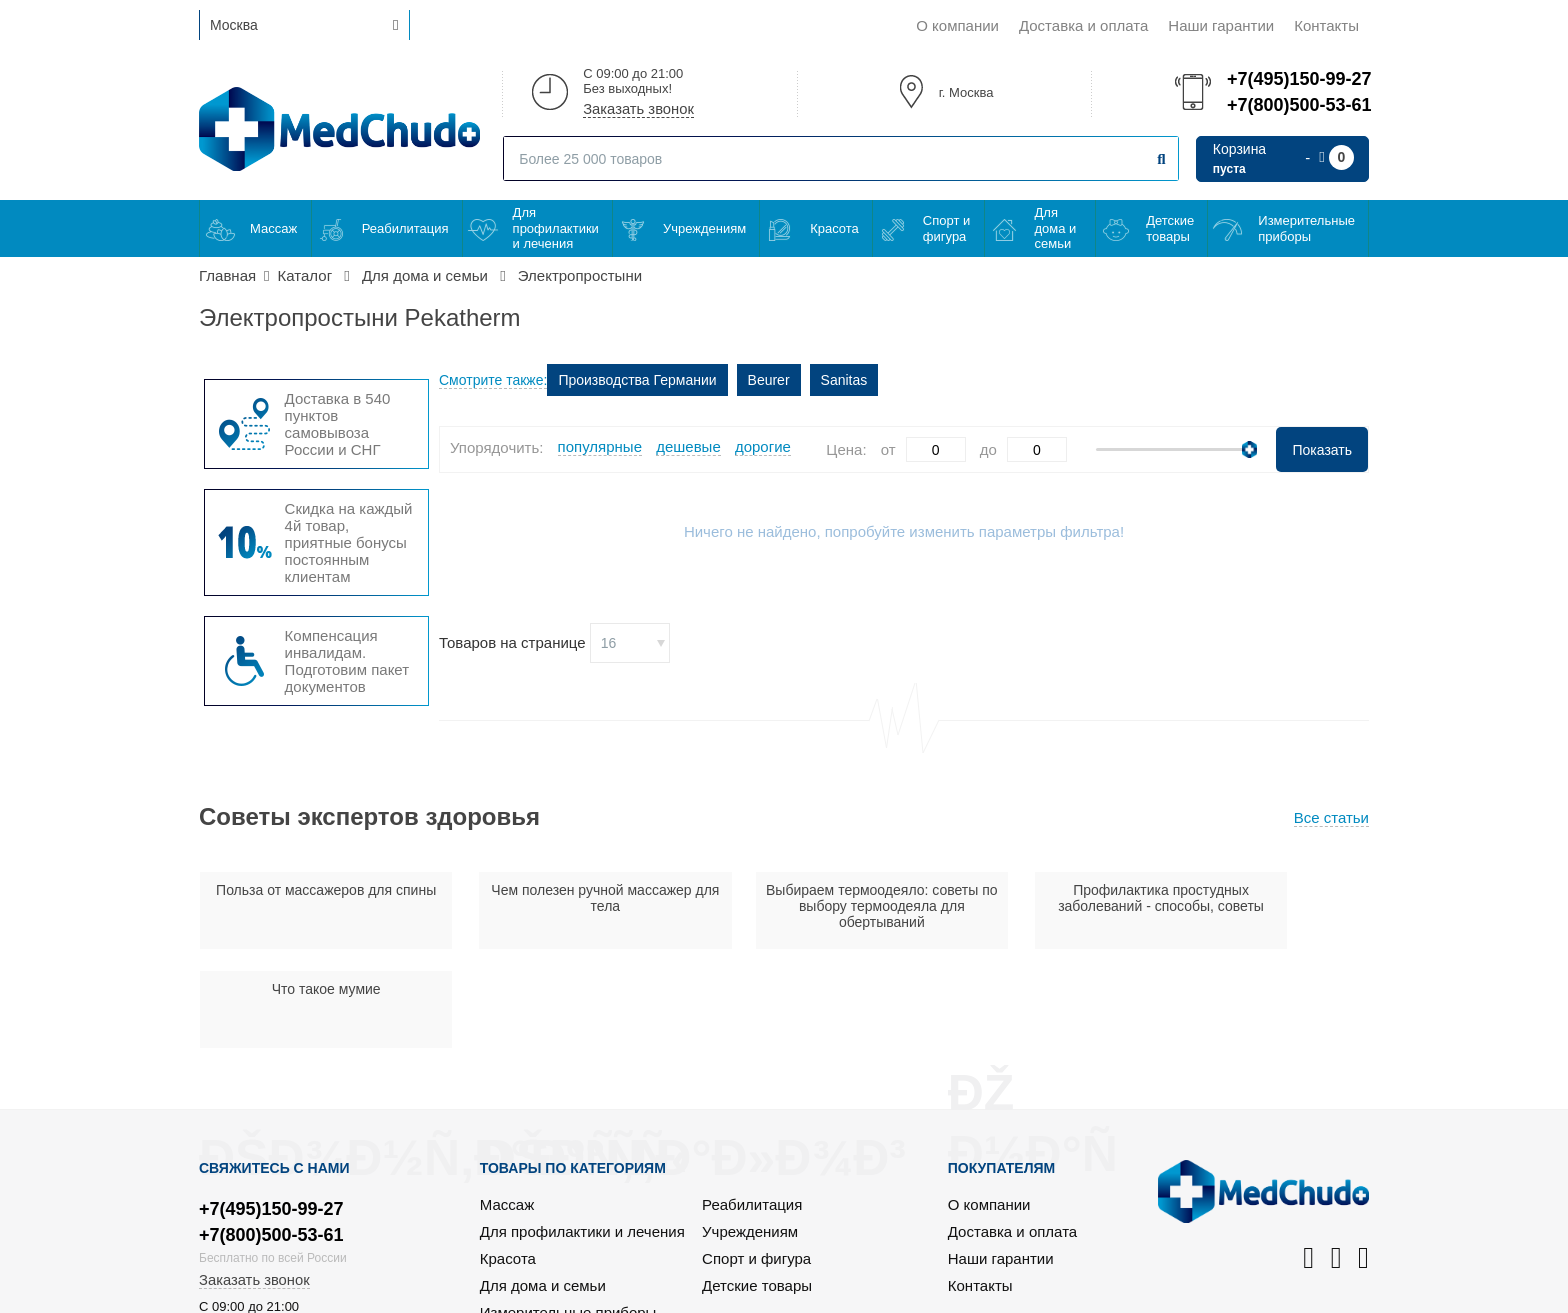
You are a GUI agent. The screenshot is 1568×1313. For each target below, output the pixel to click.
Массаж (273, 228)
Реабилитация (405, 228)
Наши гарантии (1221, 25)
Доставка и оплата (1083, 25)
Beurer (769, 380)
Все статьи (1331, 817)
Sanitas (844, 380)
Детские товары (1170, 228)
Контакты (1326, 25)
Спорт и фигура (946, 228)
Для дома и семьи (1056, 228)
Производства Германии (637, 380)
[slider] (1249, 449)
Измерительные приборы (1306, 228)
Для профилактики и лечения (556, 228)
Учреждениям (704, 228)
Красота (834, 228)
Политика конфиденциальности (1258, 1294)
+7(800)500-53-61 (1298, 105)
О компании (957, 25)
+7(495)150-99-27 (1298, 79)
